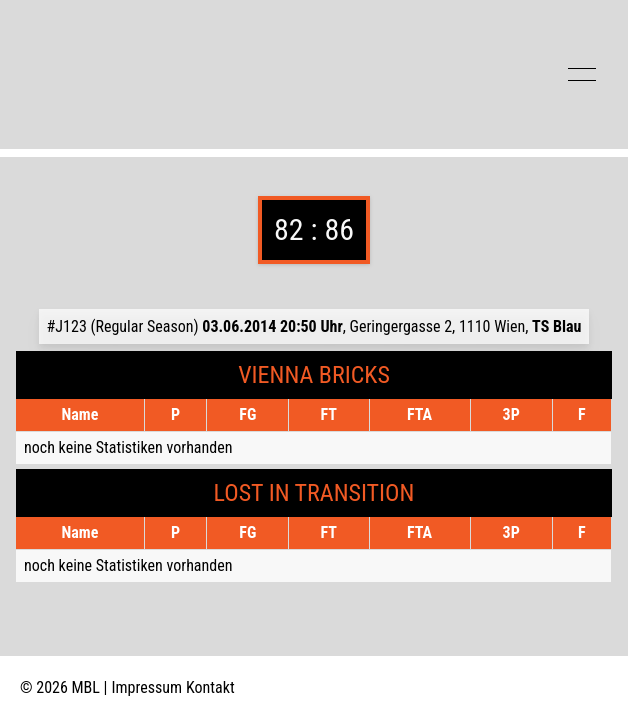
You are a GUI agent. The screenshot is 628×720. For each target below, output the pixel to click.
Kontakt (210, 687)
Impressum (147, 687)
